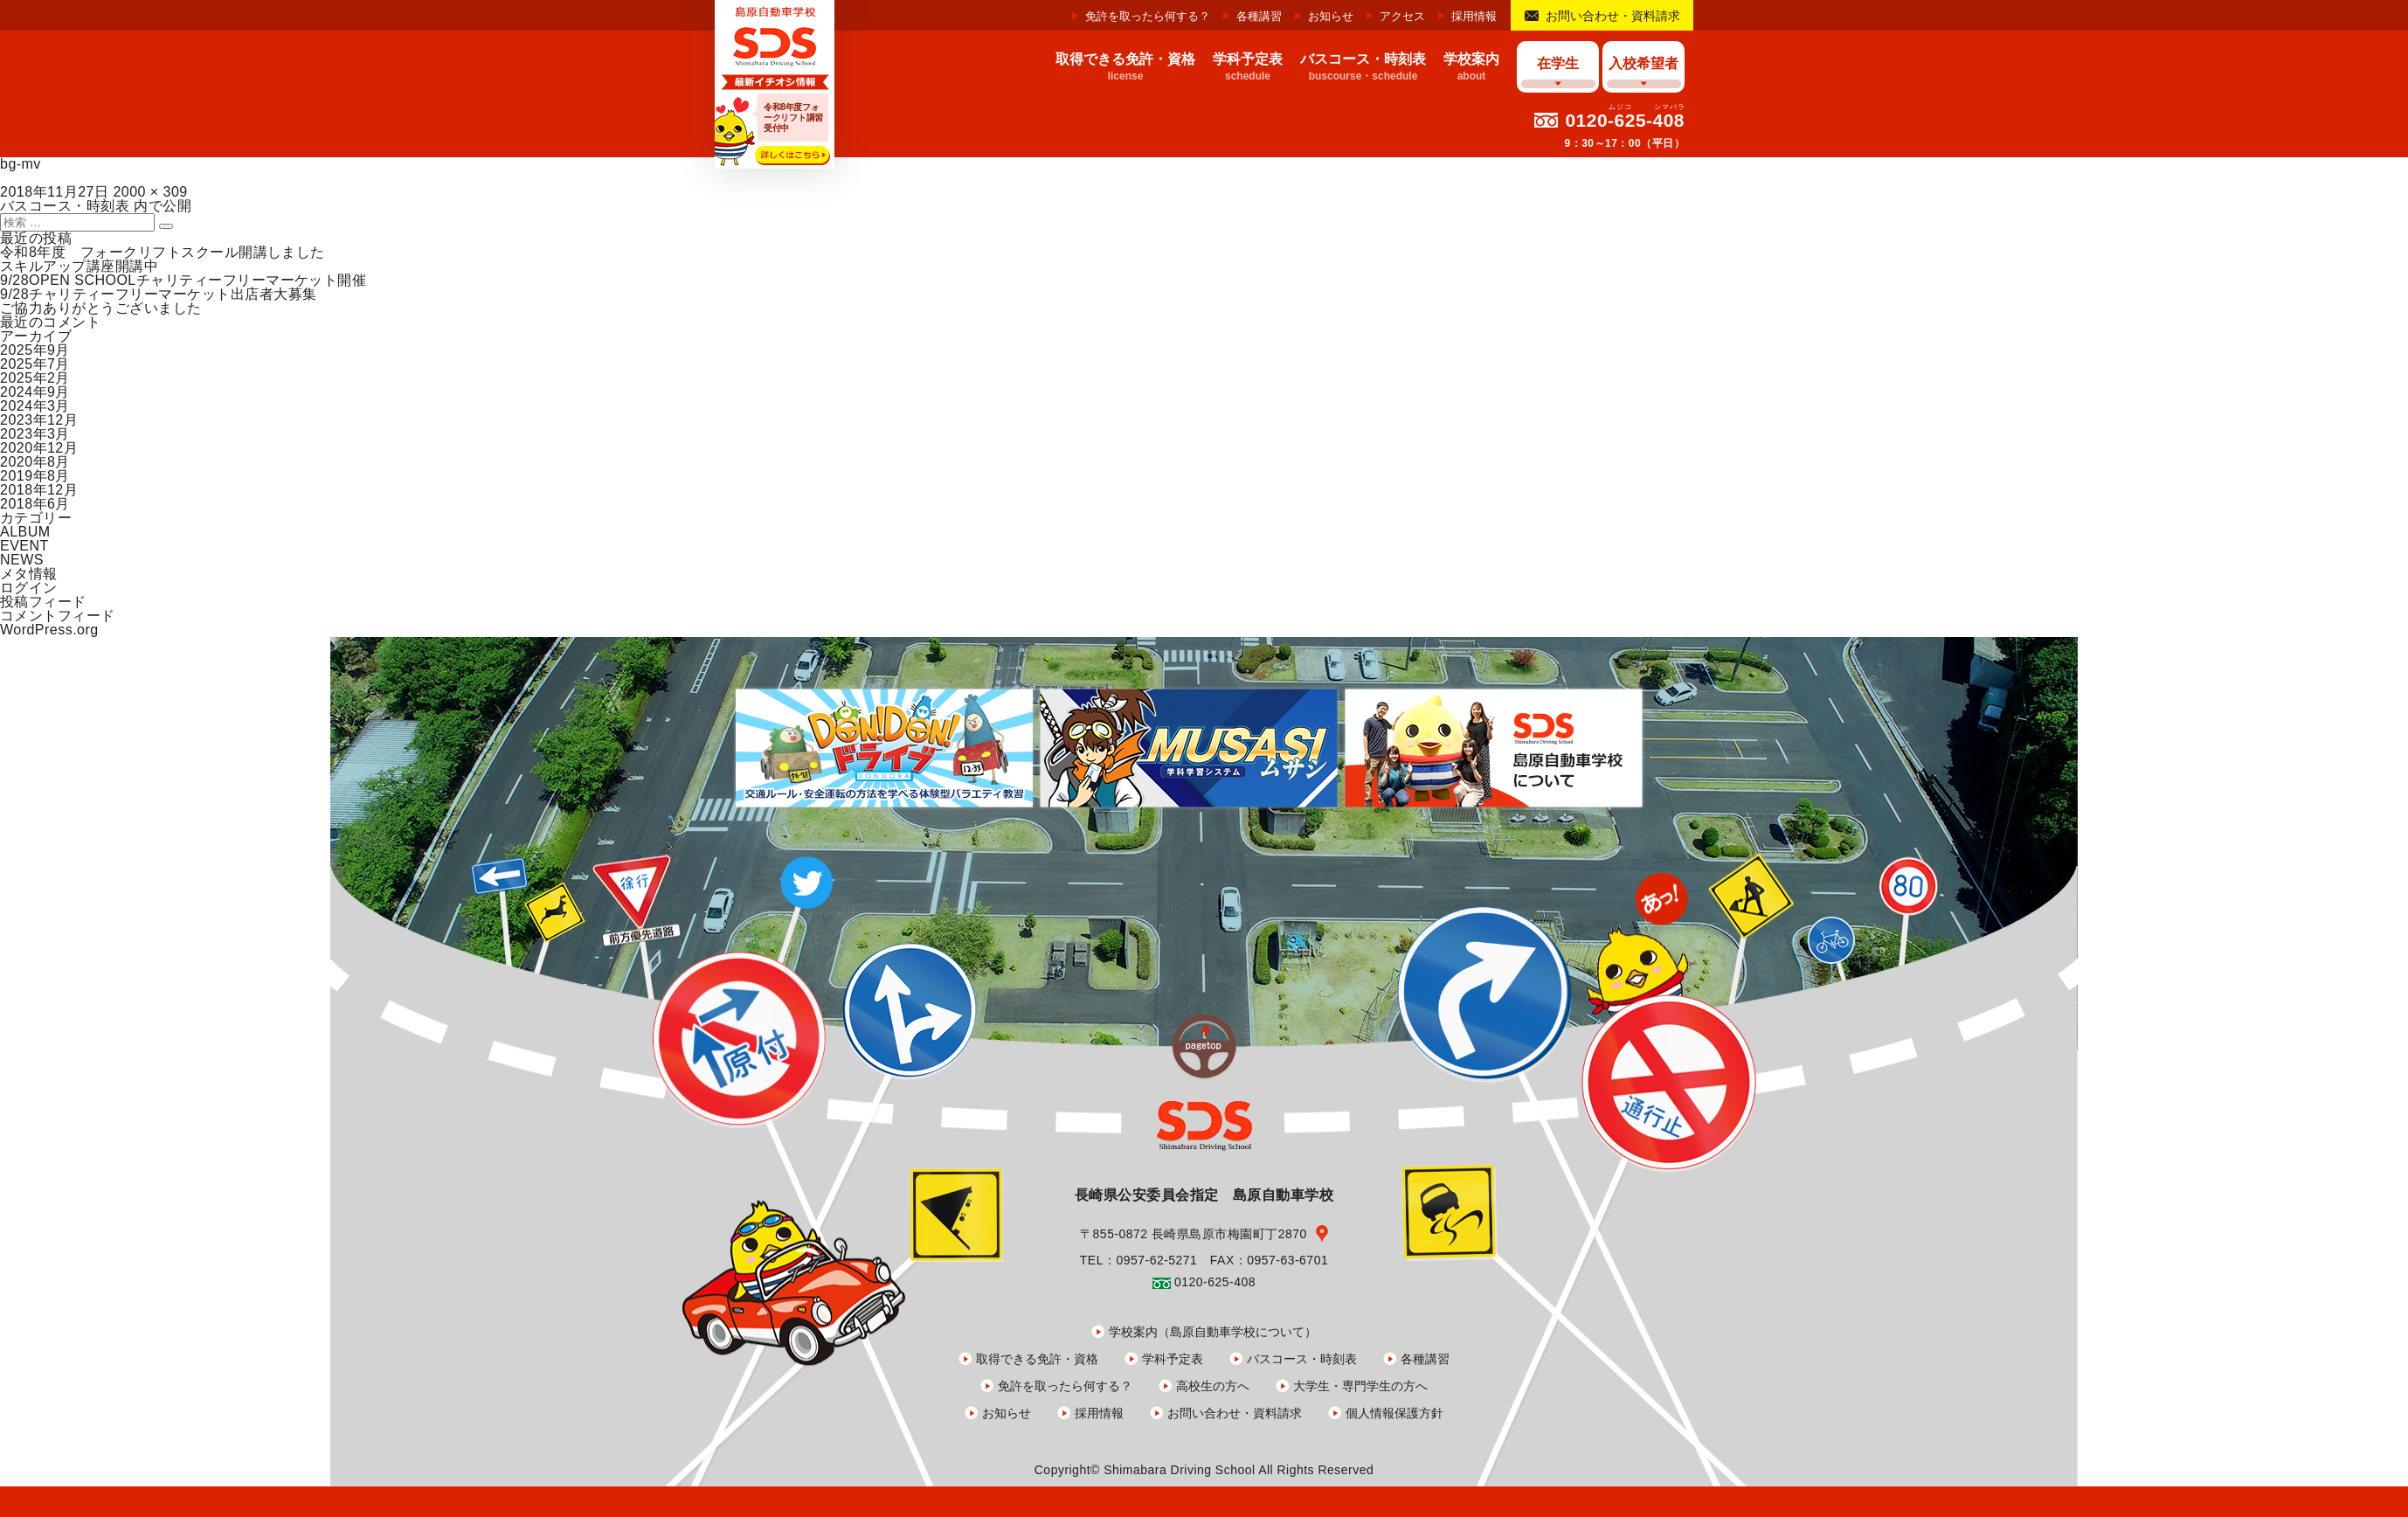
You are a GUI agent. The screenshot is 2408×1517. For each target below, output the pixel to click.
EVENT (24, 545)
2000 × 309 (150, 191)
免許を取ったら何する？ (1147, 16)
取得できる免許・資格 (1037, 1359)
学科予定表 (1172, 1359)
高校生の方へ (1212, 1386)
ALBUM (25, 531)
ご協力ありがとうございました (101, 308)
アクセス (1402, 16)
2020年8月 (35, 461)
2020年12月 (39, 447)
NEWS (22, 559)
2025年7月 (35, 364)
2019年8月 (35, 475)
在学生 (1558, 63)
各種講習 (1259, 16)
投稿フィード (43, 601)
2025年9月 (35, 350)
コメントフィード (57, 615)
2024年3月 (35, 405)
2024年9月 (35, 391)
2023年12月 (39, 419)
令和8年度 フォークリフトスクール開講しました (162, 252)
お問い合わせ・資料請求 (1613, 16)
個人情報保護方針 (1394, 1413)
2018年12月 (39, 489)
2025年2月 (35, 378)
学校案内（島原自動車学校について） (1213, 1332)
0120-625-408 (1625, 120)
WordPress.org (49, 629)
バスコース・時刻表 (1302, 1359)
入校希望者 (1643, 63)
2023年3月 (35, 433)
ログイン (29, 587)
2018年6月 (35, 503)
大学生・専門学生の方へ (1360, 1386)
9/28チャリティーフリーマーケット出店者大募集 (158, 294)
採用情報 (1474, 16)
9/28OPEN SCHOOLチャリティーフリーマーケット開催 (183, 280)
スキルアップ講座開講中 (79, 266)
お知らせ (1330, 16)
